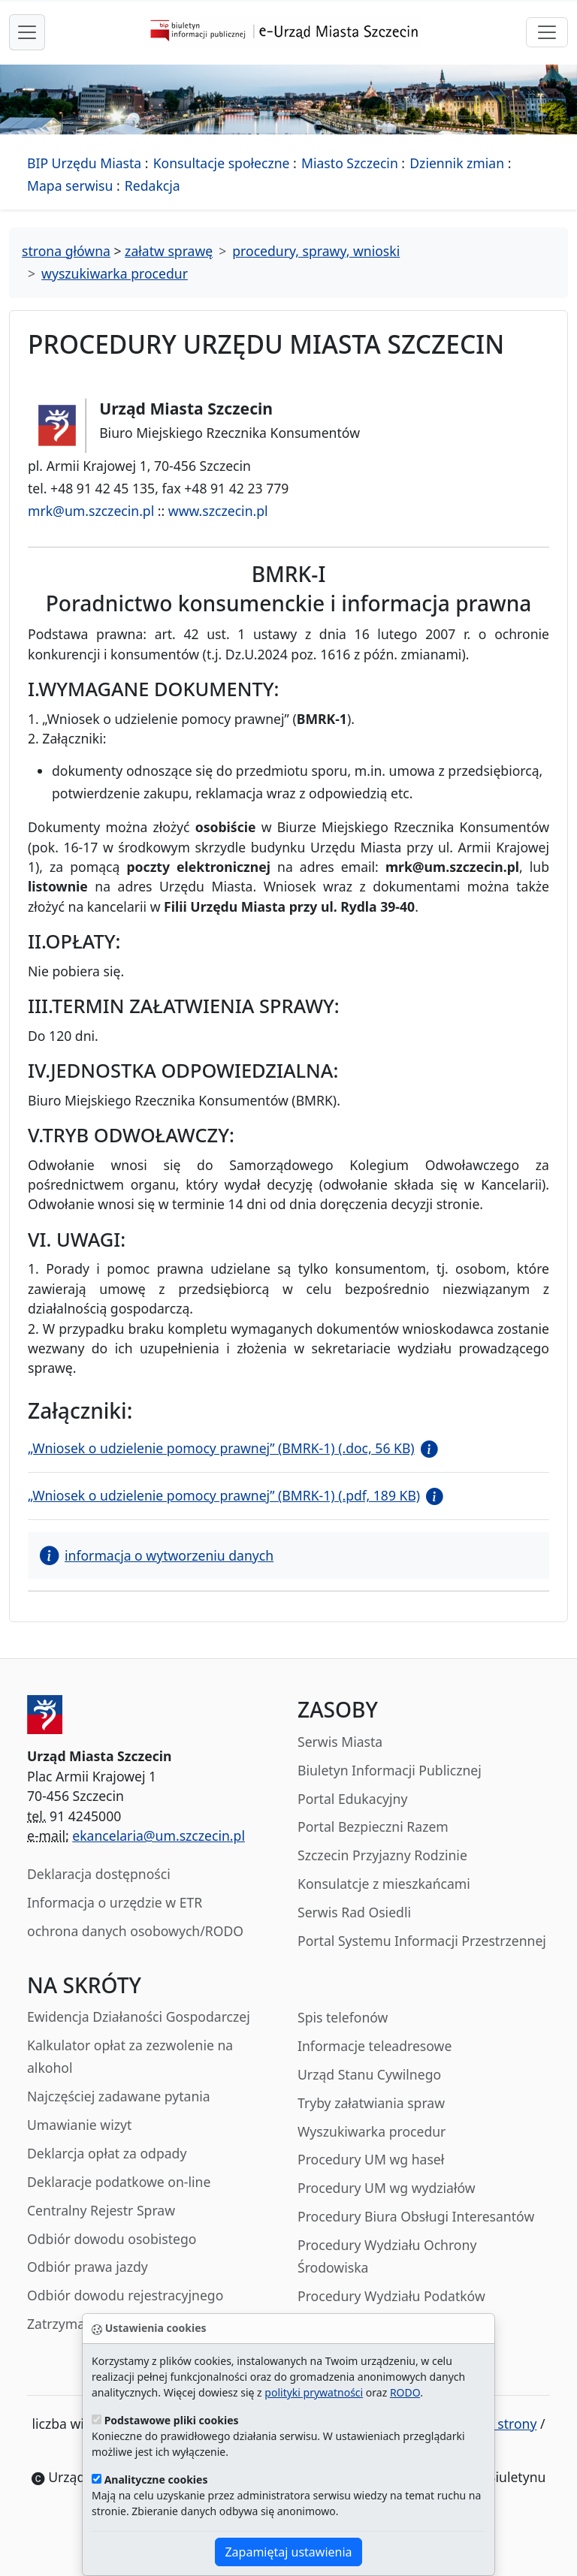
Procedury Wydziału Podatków (391, 2296)
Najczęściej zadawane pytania (118, 2096)
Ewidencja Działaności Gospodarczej (138, 2016)
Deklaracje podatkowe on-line (118, 2182)
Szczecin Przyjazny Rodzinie (382, 1855)
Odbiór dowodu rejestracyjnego (125, 2295)
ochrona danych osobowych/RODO (135, 1931)
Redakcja (152, 185)
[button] (426, 1448)
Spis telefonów (343, 2017)
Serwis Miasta (340, 1742)
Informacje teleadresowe (375, 2046)
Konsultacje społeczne (221, 163)
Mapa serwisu (70, 185)
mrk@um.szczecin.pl (91, 511)
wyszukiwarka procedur (114, 273)
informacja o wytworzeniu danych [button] (156, 1555)
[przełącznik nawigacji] (547, 32)
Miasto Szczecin (349, 163)
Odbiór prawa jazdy (87, 2267)
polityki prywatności (313, 2392)
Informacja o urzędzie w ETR (114, 1902)
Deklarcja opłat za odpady (106, 2153)
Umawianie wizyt (79, 2125)
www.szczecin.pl (218, 511)
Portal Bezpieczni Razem (373, 1826)
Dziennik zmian (456, 163)
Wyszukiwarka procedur (372, 2131)
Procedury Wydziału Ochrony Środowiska (387, 2256)
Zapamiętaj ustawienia (288, 2552)
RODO (405, 2392)
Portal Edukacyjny (352, 1799)
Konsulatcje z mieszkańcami (384, 1884)
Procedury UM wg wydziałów (387, 2188)
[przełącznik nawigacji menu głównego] (27, 32)
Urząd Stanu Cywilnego (369, 2074)
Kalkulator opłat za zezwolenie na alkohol (130, 2056)
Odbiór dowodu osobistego (112, 2239)
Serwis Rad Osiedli (354, 1912)
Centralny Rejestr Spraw (101, 2210)
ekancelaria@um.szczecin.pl (158, 1835)
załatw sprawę (169, 251)
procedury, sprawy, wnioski (316, 251)
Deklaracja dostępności (99, 1874)
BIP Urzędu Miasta (84, 163)
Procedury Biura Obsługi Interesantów (416, 2216)
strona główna (66, 251)
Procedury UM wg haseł (371, 2159)
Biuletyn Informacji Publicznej (390, 1770)
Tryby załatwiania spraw (371, 2103)
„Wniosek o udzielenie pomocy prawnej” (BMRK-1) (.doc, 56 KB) (221, 1448)
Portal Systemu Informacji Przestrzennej (422, 1941)
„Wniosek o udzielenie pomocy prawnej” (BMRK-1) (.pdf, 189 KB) (224, 1495)
